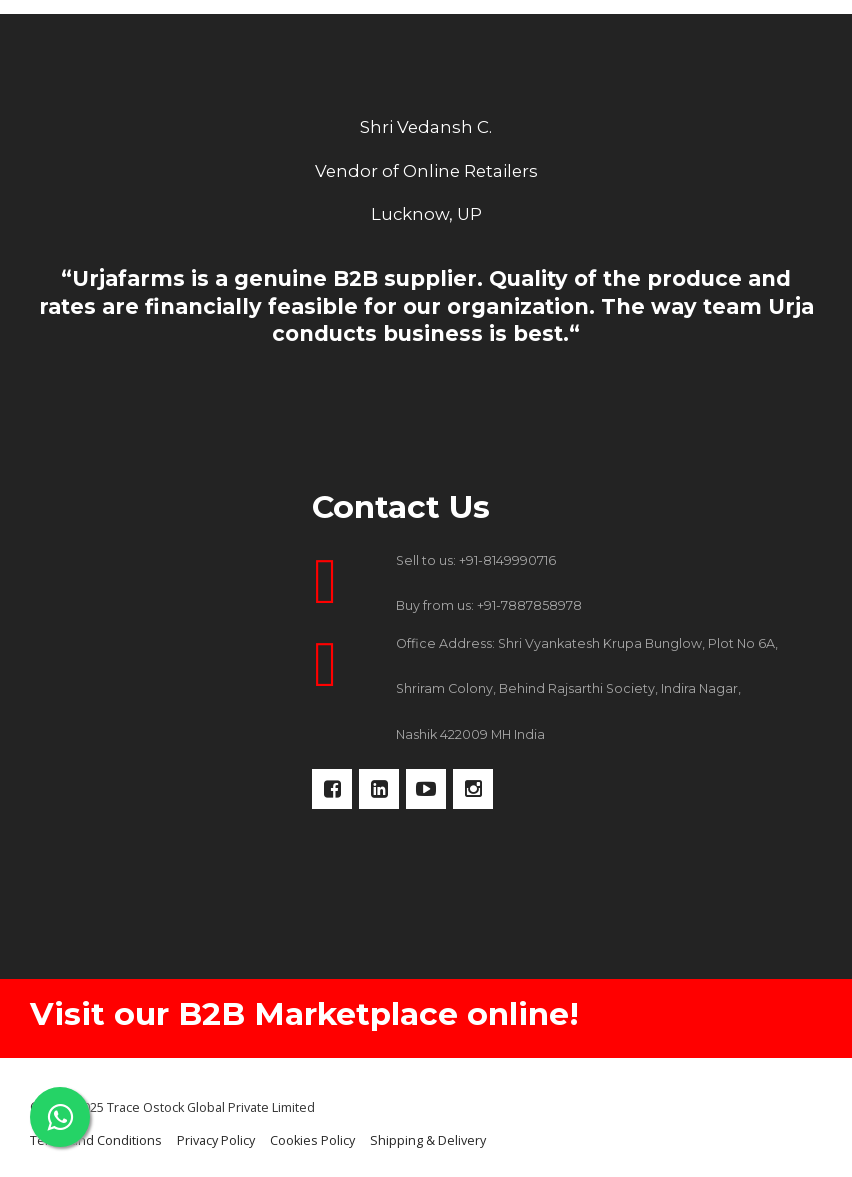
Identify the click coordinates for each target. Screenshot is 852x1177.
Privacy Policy (216, 1140)
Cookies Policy (312, 1140)
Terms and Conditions (96, 1140)
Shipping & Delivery (428, 1140)
